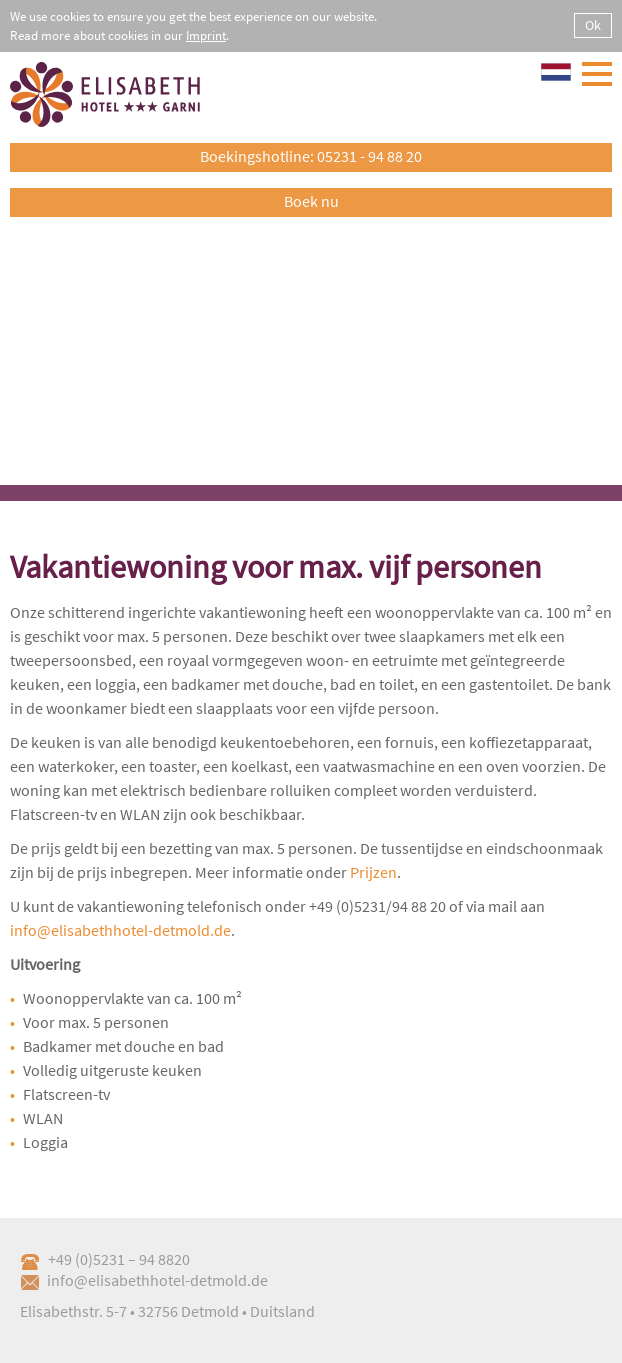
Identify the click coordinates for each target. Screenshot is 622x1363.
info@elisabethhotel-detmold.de (120, 930)
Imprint (206, 35)
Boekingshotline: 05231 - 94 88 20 (311, 156)
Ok (593, 25)
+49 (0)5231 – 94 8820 (105, 1259)
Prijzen (373, 872)
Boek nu (311, 201)
